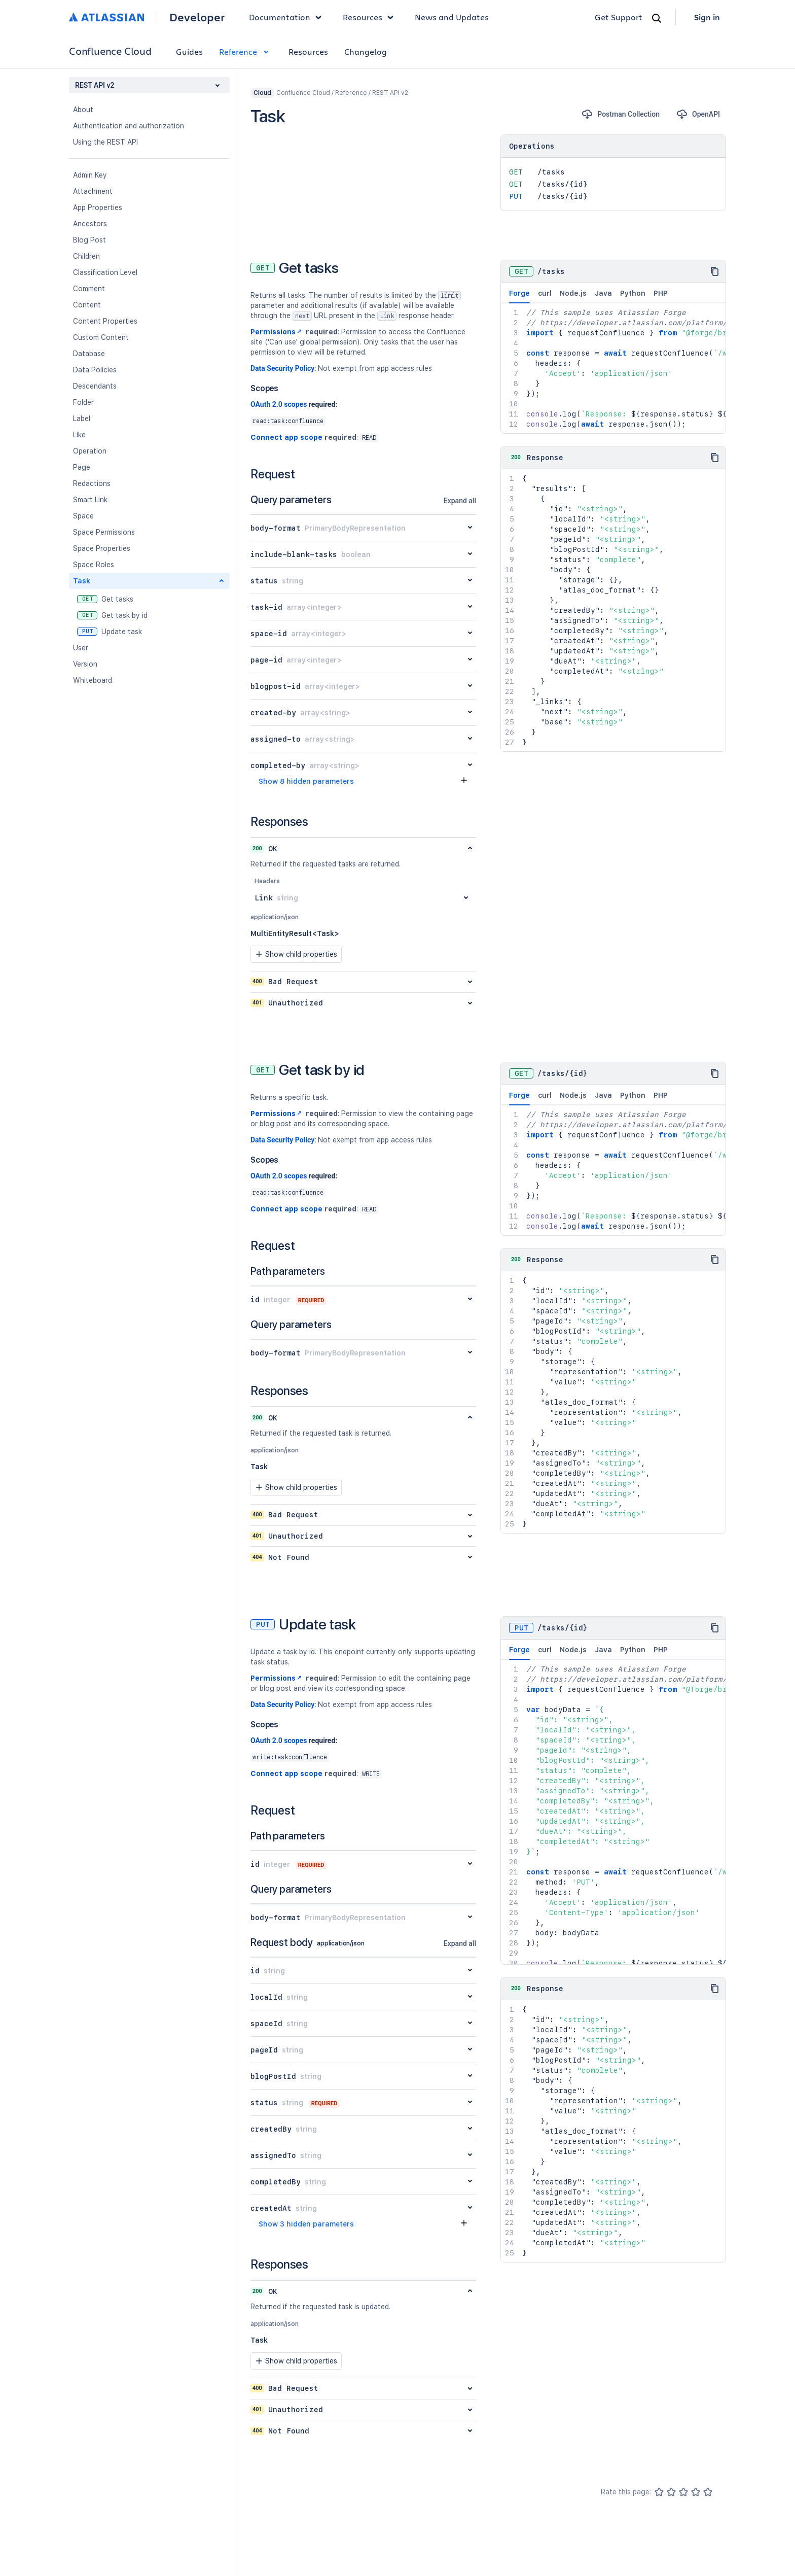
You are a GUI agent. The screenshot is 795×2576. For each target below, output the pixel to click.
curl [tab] (545, 293)
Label (81, 418)
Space (83, 516)
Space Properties (101, 548)
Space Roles (93, 565)
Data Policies (95, 370)
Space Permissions (104, 532)
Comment (89, 289)
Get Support (618, 17)
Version (85, 664)
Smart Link (90, 500)
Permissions (277, 332)
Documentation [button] (288, 17)
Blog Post (89, 240)
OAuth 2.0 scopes (278, 404)
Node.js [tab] (573, 293)
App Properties (97, 207)
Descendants (95, 386)
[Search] (657, 18)
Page (81, 467)
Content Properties (105, 321)
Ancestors (90, 224)
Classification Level (105, 272)
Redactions (92, 483)
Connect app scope (286, 437)
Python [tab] (632, 293)
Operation (89, 451)
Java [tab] (603, 293)
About (83, 110)
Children (86, 256)
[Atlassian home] (106, 17)
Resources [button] (371, 17)
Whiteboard (92, 680)
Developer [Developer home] (197, 17)
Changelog (365, 51)
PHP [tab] (661, 293)
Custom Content (101, 337)
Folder (83, 402)
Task (81, 581)
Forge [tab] (519, 296)
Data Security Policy (282, 368)
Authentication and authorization (128, 126)
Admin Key (90, 175)
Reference (245, 51)
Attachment (93, 191)
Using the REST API (105, 142)
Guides (189, 51)
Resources (308, 51)
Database (89, 354)
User (80, 648)
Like (79, 435)
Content (87, 305)
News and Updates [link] (452, 17)
